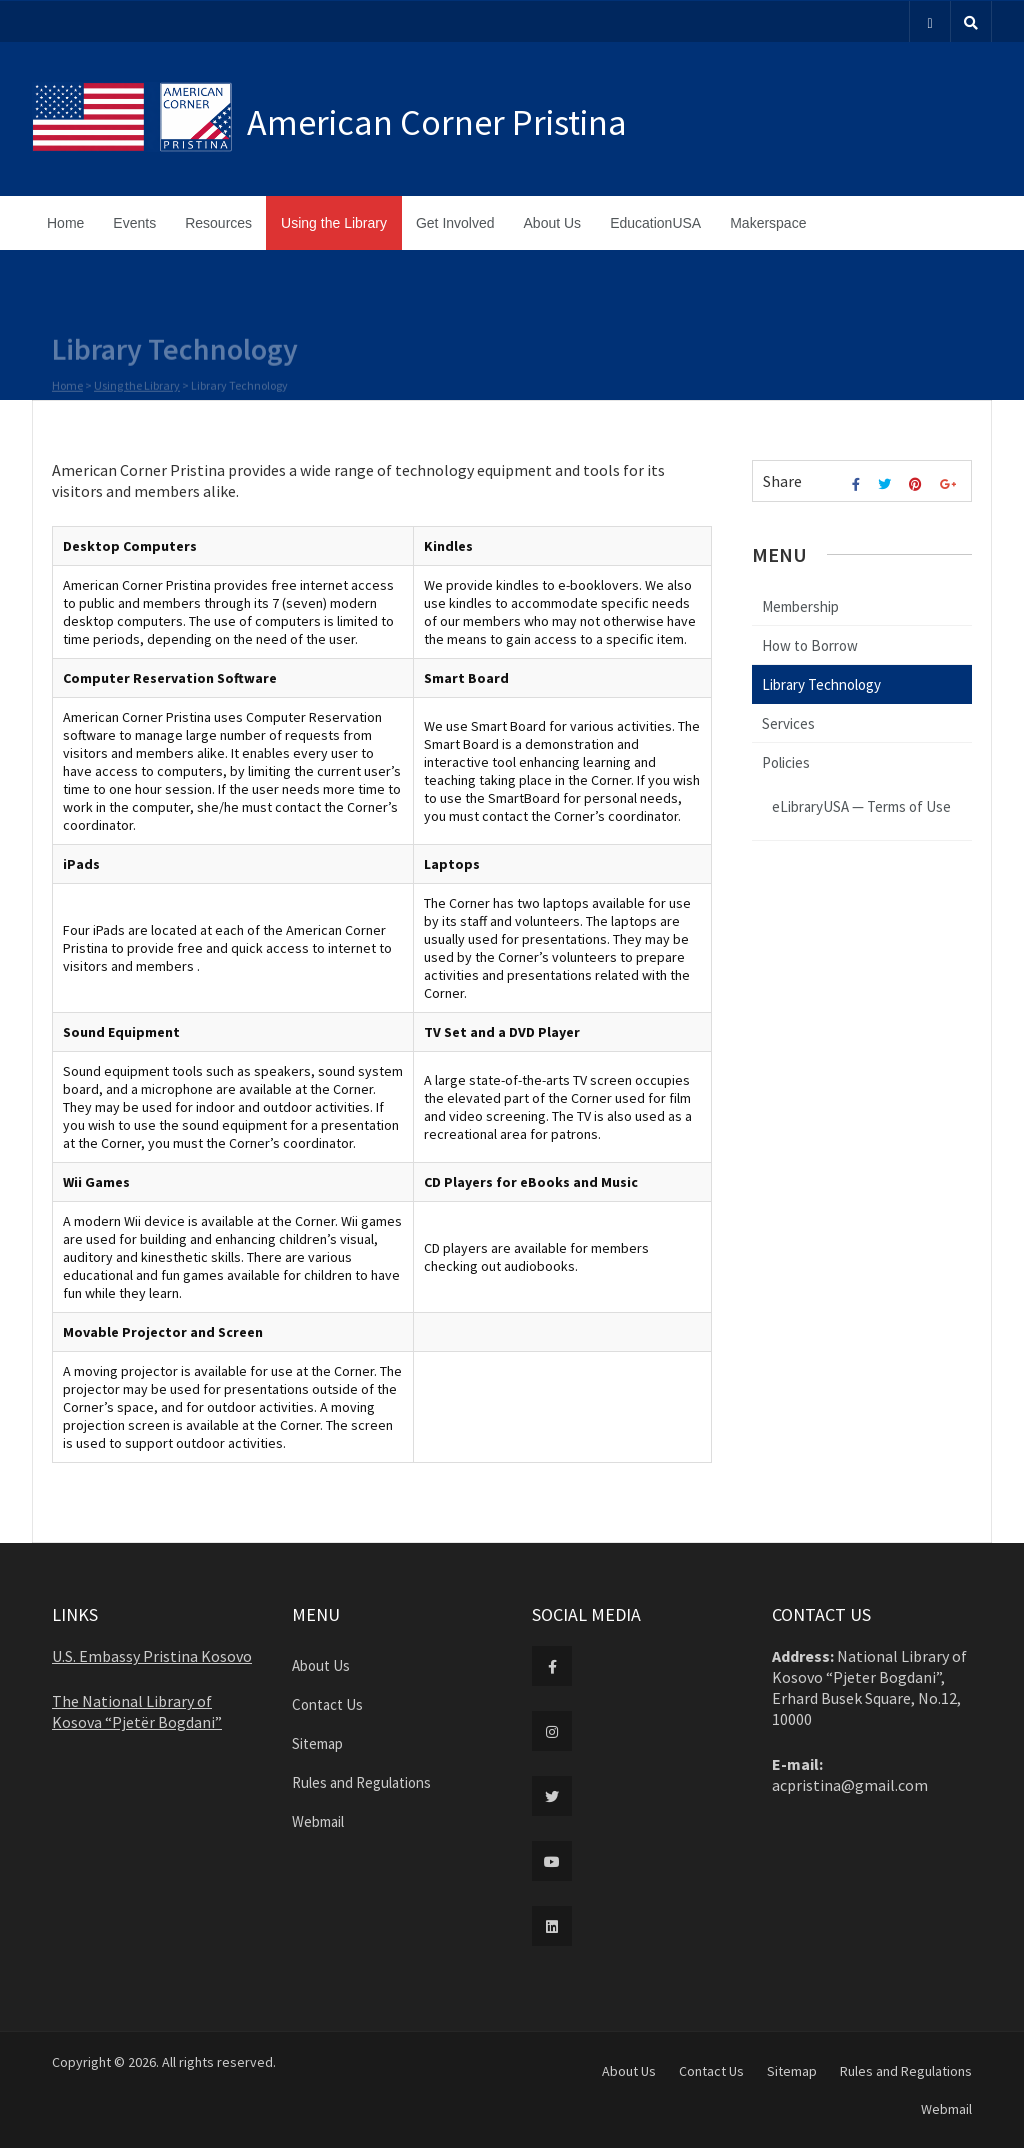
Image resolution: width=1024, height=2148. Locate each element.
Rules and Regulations (361, 1782)
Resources (218, 223)
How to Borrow (810, 645)
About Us (553, 223)
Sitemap (317, 1743)
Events (134, 223)
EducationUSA (655, 223)
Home (65, 223)
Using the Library (334, 223)
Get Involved (455, 223)
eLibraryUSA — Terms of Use (861, 806)
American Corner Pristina (437, 122)
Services (788, 723)
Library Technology (821, 684)
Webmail (318, 1821)
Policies (786, 762)
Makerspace (768, 223)
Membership (800, 606)
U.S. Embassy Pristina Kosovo (152, 1656)
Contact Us (327, 1704)
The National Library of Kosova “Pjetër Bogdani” (137, 1711)
